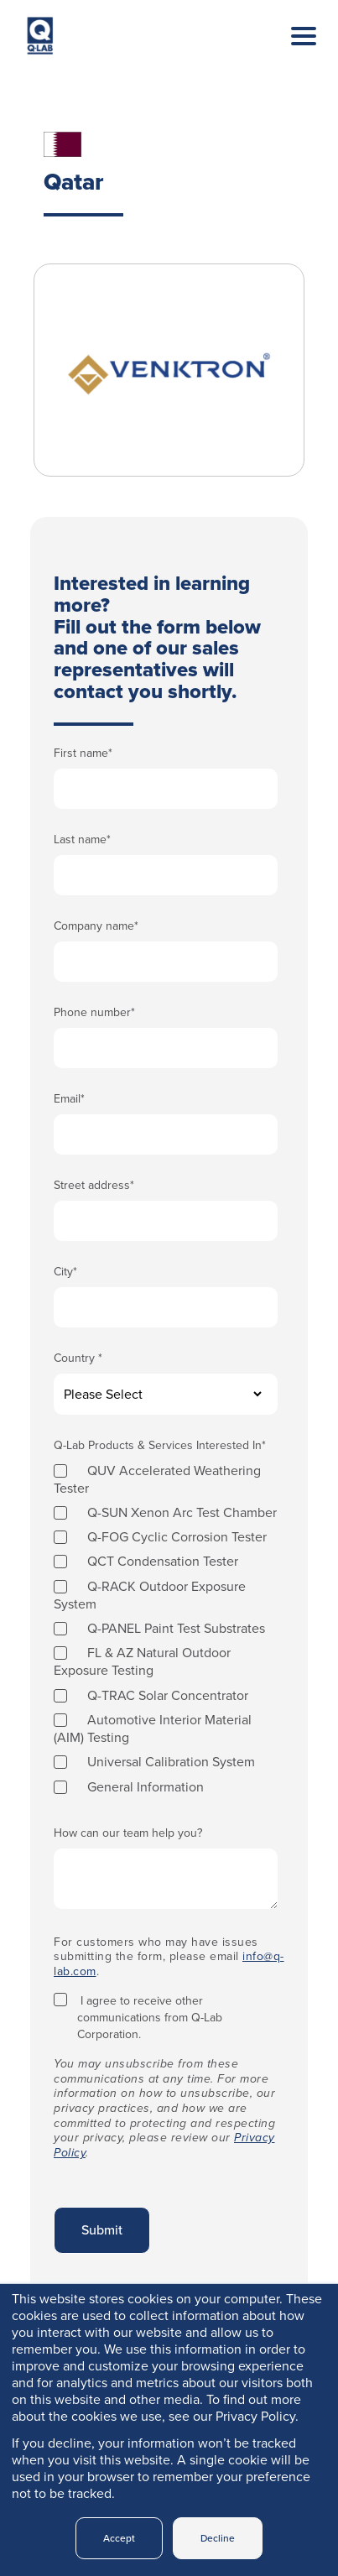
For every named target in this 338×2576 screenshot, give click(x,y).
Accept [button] (119, 2538)
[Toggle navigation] (291, 53)
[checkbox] (166, 1628)
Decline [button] (217, 2538)
